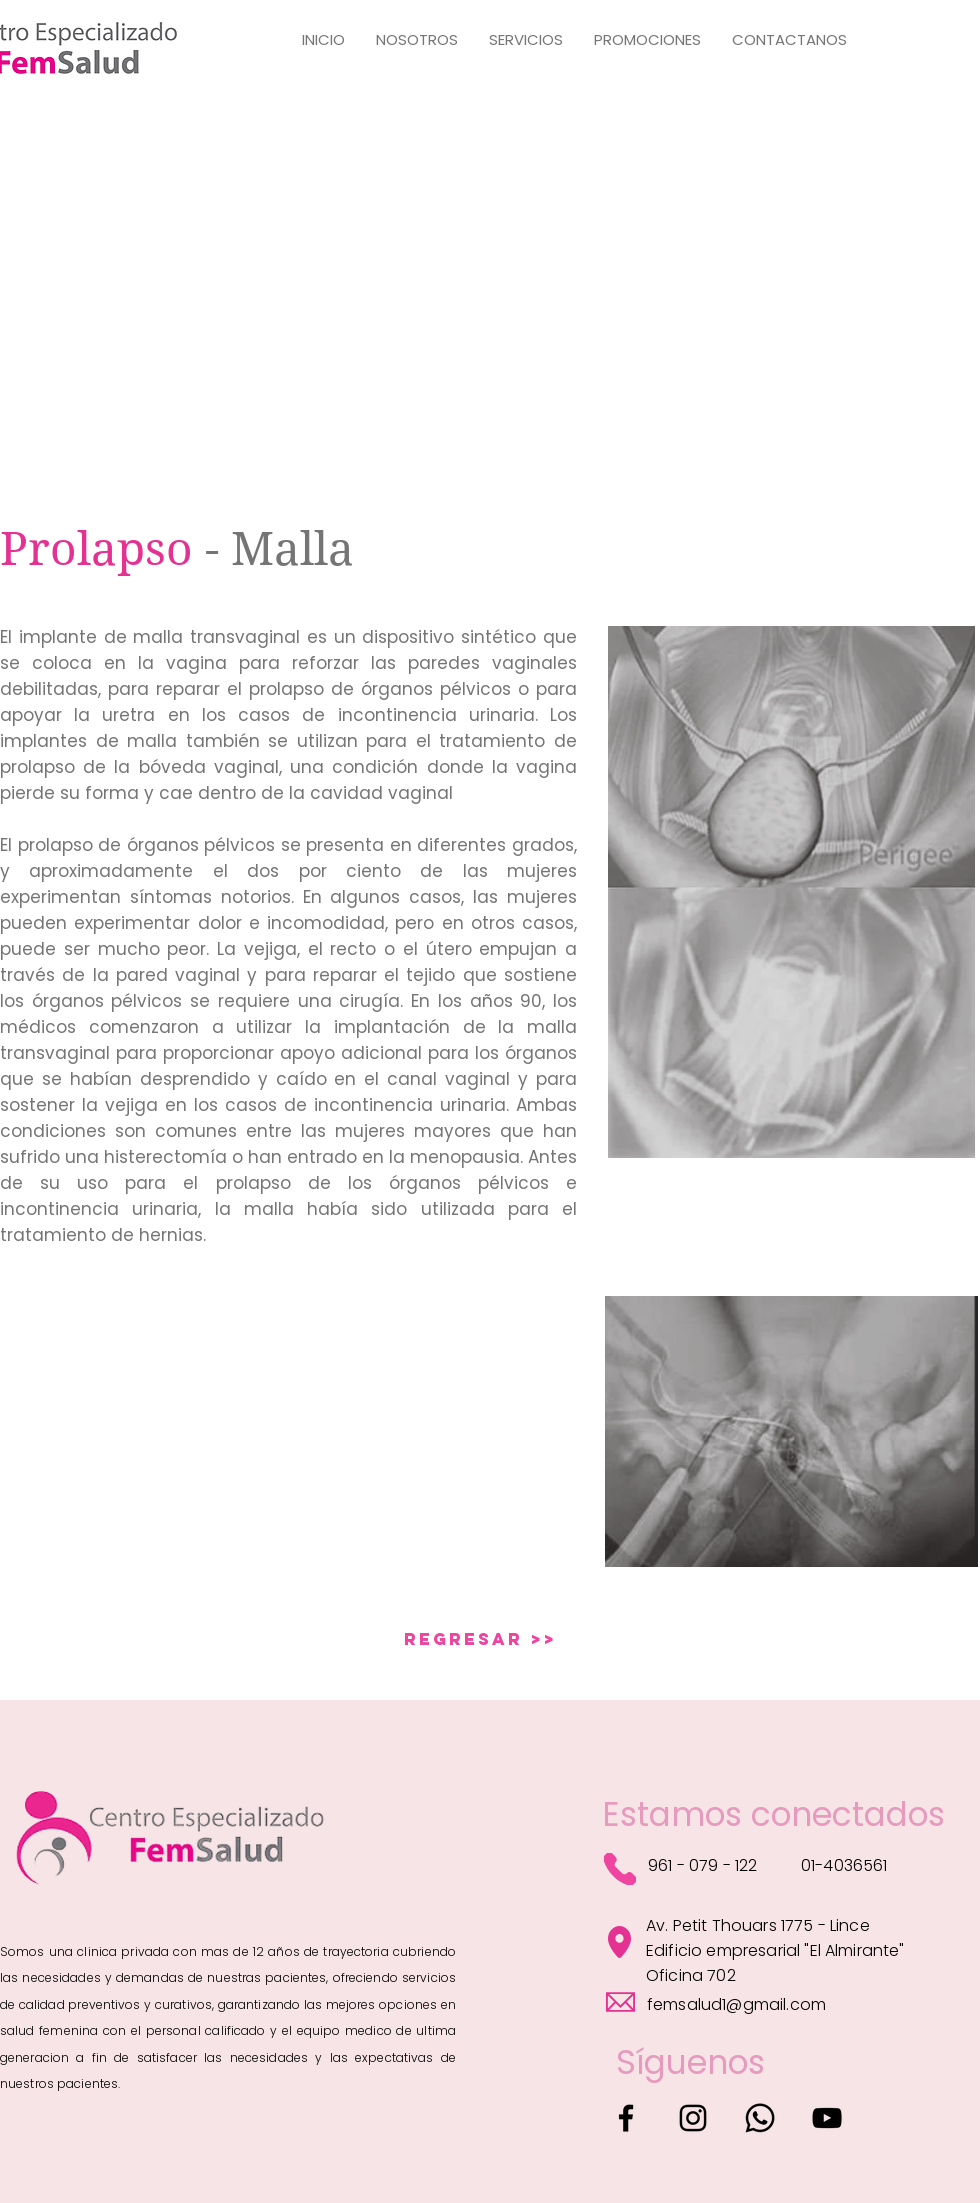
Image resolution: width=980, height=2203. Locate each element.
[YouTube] (827, 2118)
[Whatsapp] (760, 2118)
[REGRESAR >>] (480, 1639)
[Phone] (620, 1869)
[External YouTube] (232, 1431)
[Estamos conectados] (773, 1815)
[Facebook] (626, 2118)
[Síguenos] (690, 2063)
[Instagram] (693, 2118)
